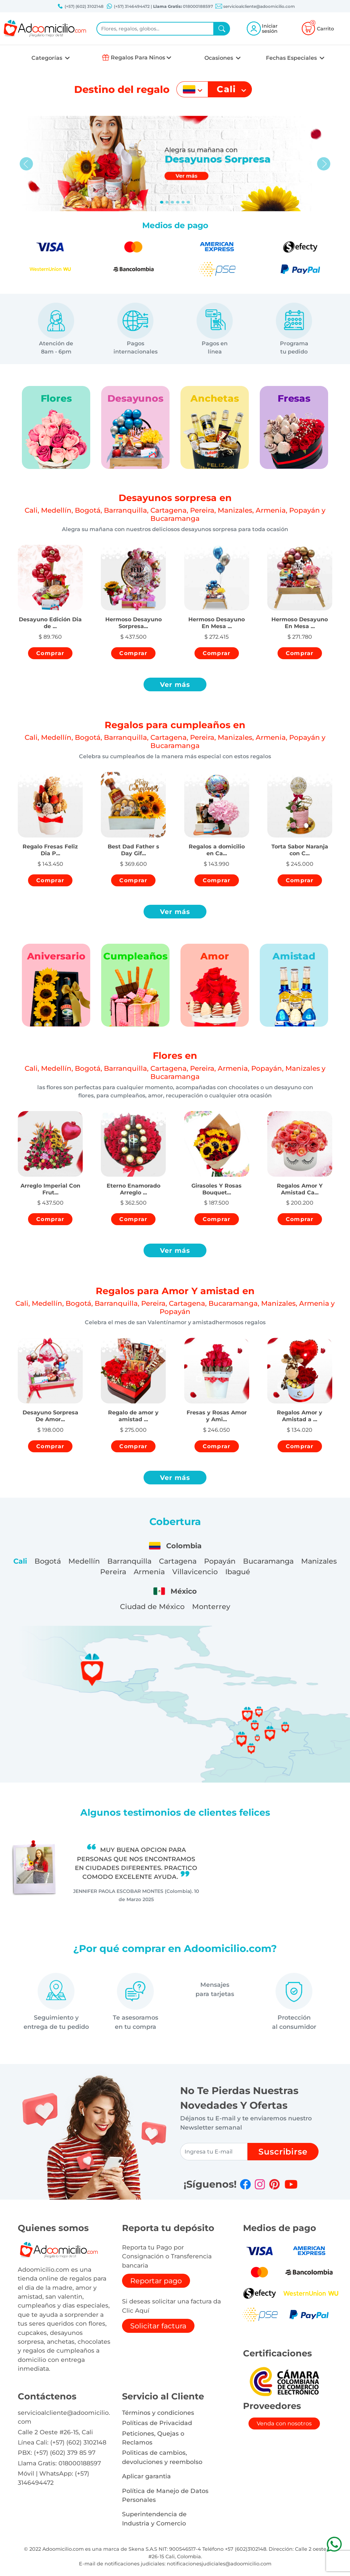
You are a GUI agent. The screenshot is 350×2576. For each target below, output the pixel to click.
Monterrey (211, 1606)
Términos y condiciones (158, 2412)
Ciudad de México (152, 1606)
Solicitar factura (158, 2326)
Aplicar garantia (146, 2476)
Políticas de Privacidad (157, 2422)
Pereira (113, 1571)
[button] (50, 617)
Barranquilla (129, 1561)
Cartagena (178, 1561)
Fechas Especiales (292, 58)
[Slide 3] (177, 202)
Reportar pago (156, 2280)
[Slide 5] (188, 202)
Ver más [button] (175, 684)
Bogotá (48, 1561)
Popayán (219, 1561)
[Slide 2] (172, 202)
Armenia (149, 1571)
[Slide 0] (161, 202)
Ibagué (237, 1571)
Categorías (47, 58)
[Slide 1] (167, 202)
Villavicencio (195, 1571)
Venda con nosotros (284, 2423)
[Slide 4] (183, 202)
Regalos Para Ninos (138, 57)
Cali (20, 1561)
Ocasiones (219, 58)
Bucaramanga (268, 1561)
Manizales (319, 1561)
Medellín (84, 1561)
